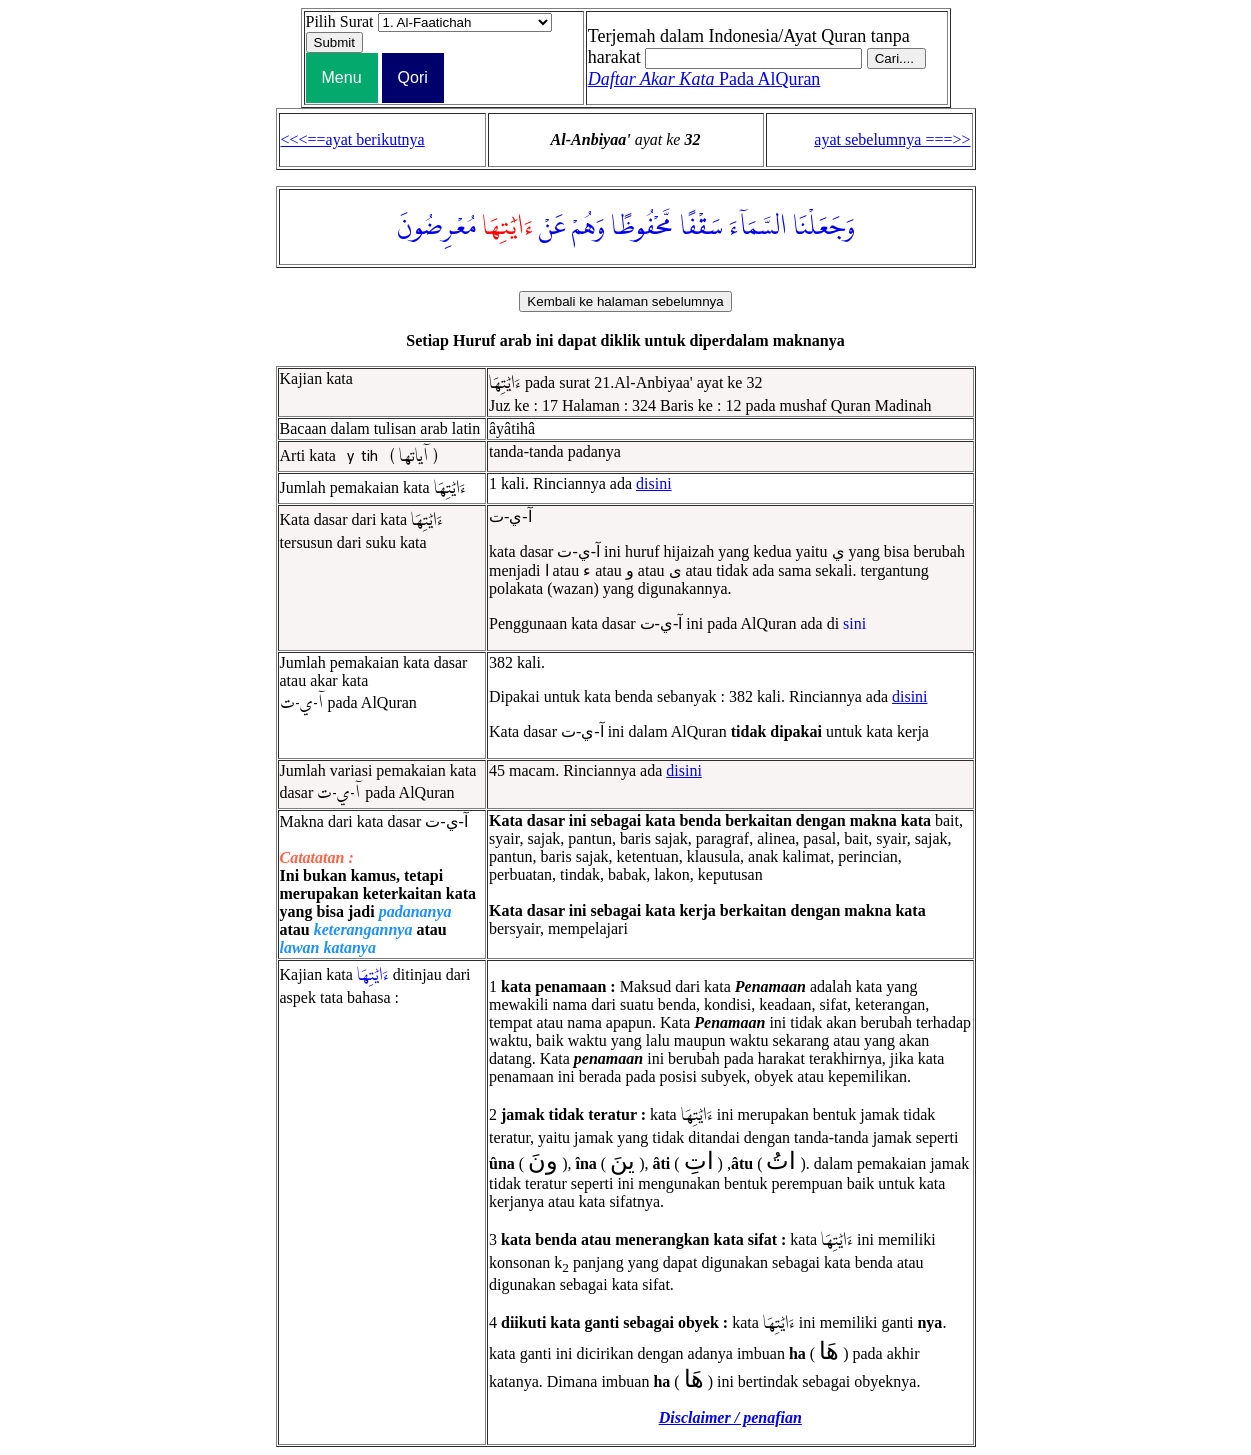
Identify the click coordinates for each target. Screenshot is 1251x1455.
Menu (342, 77)
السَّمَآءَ (758, 227)
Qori (413, 77)
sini (854, 623)
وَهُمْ (588, 227)
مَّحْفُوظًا (642, 227)
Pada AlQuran (704, 79)
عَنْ (552, 227)
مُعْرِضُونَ (436, 227)
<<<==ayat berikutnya (353, 139)
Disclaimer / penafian (730, 1417)
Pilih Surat (340, 21)
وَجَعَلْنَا (824, 227)
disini (654, 483)
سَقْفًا (701, 227)
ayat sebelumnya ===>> (892, 139)
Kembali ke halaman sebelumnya (625, 301)
